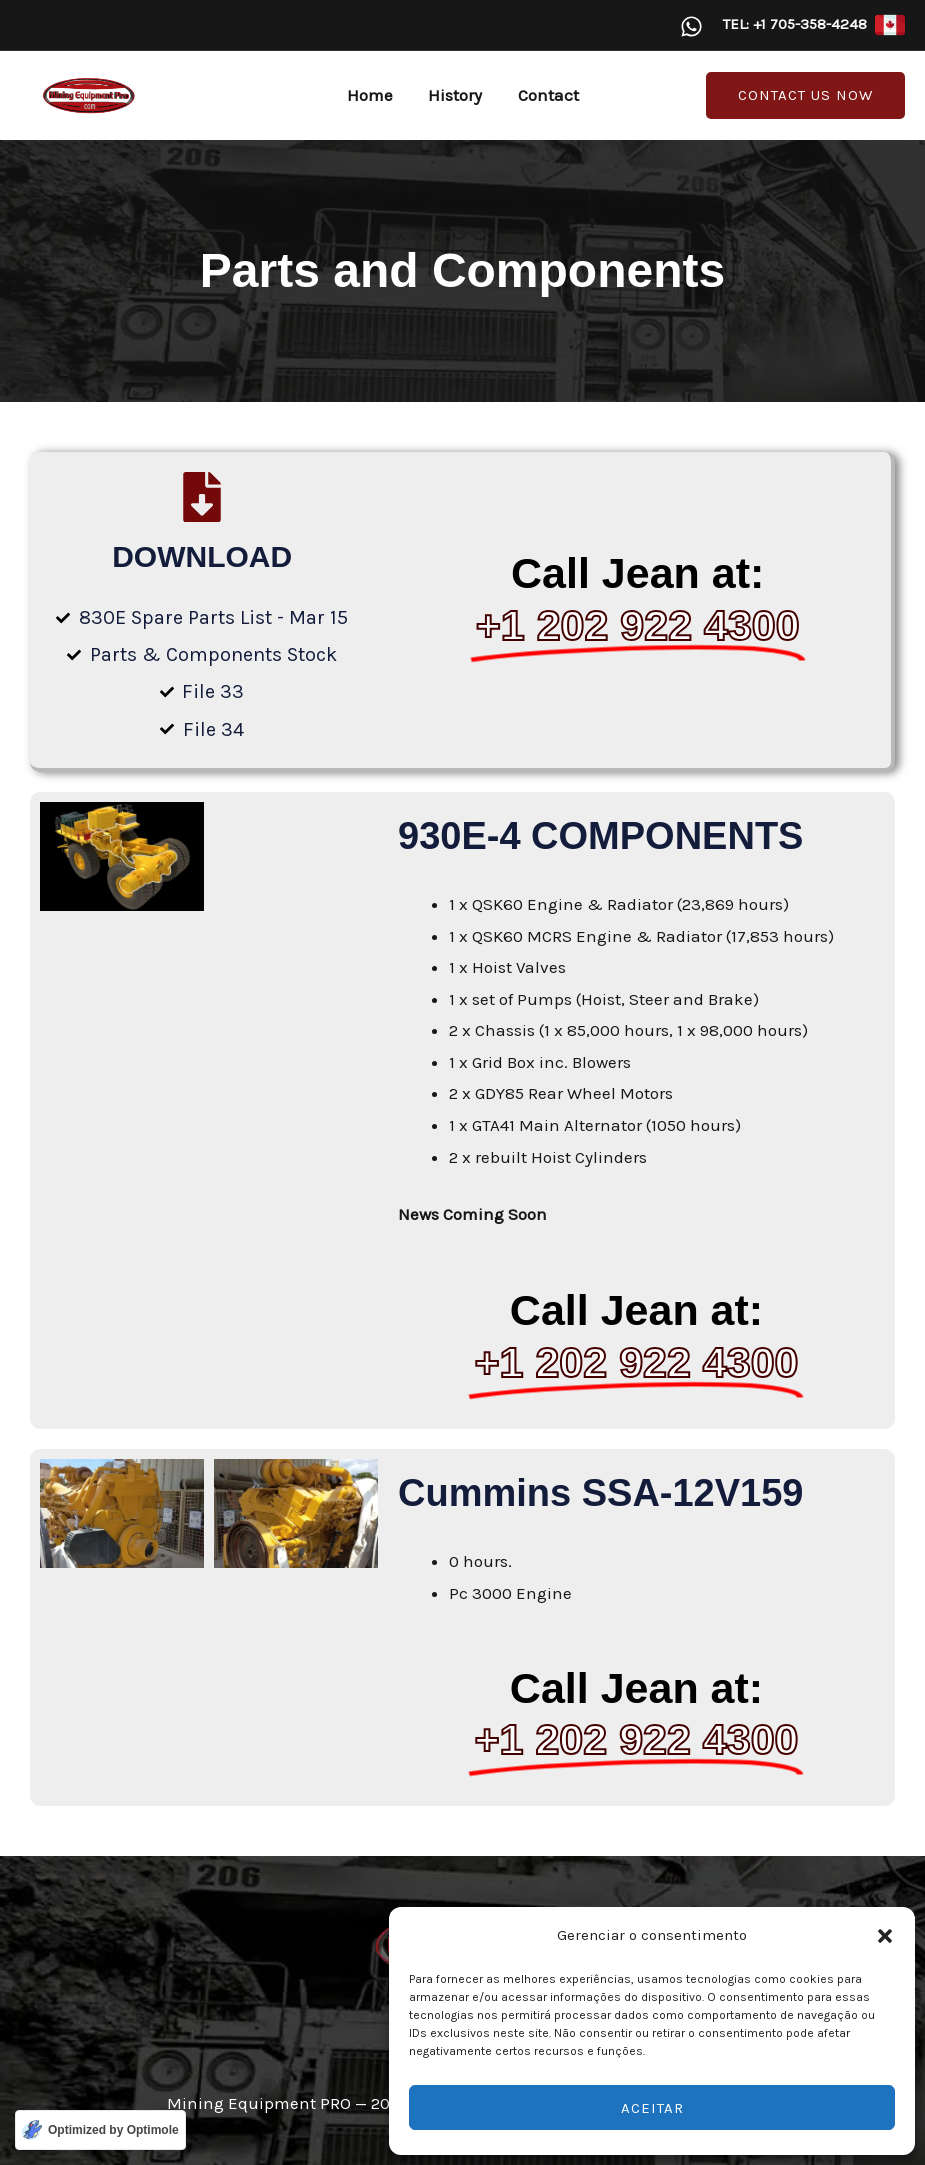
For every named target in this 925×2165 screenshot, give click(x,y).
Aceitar (652, 2108)
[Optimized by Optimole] (100, 2130)
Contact (546, 95)
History (455, 95)
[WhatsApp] (691, 26)
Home (371, 95)
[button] (885, 1936)
